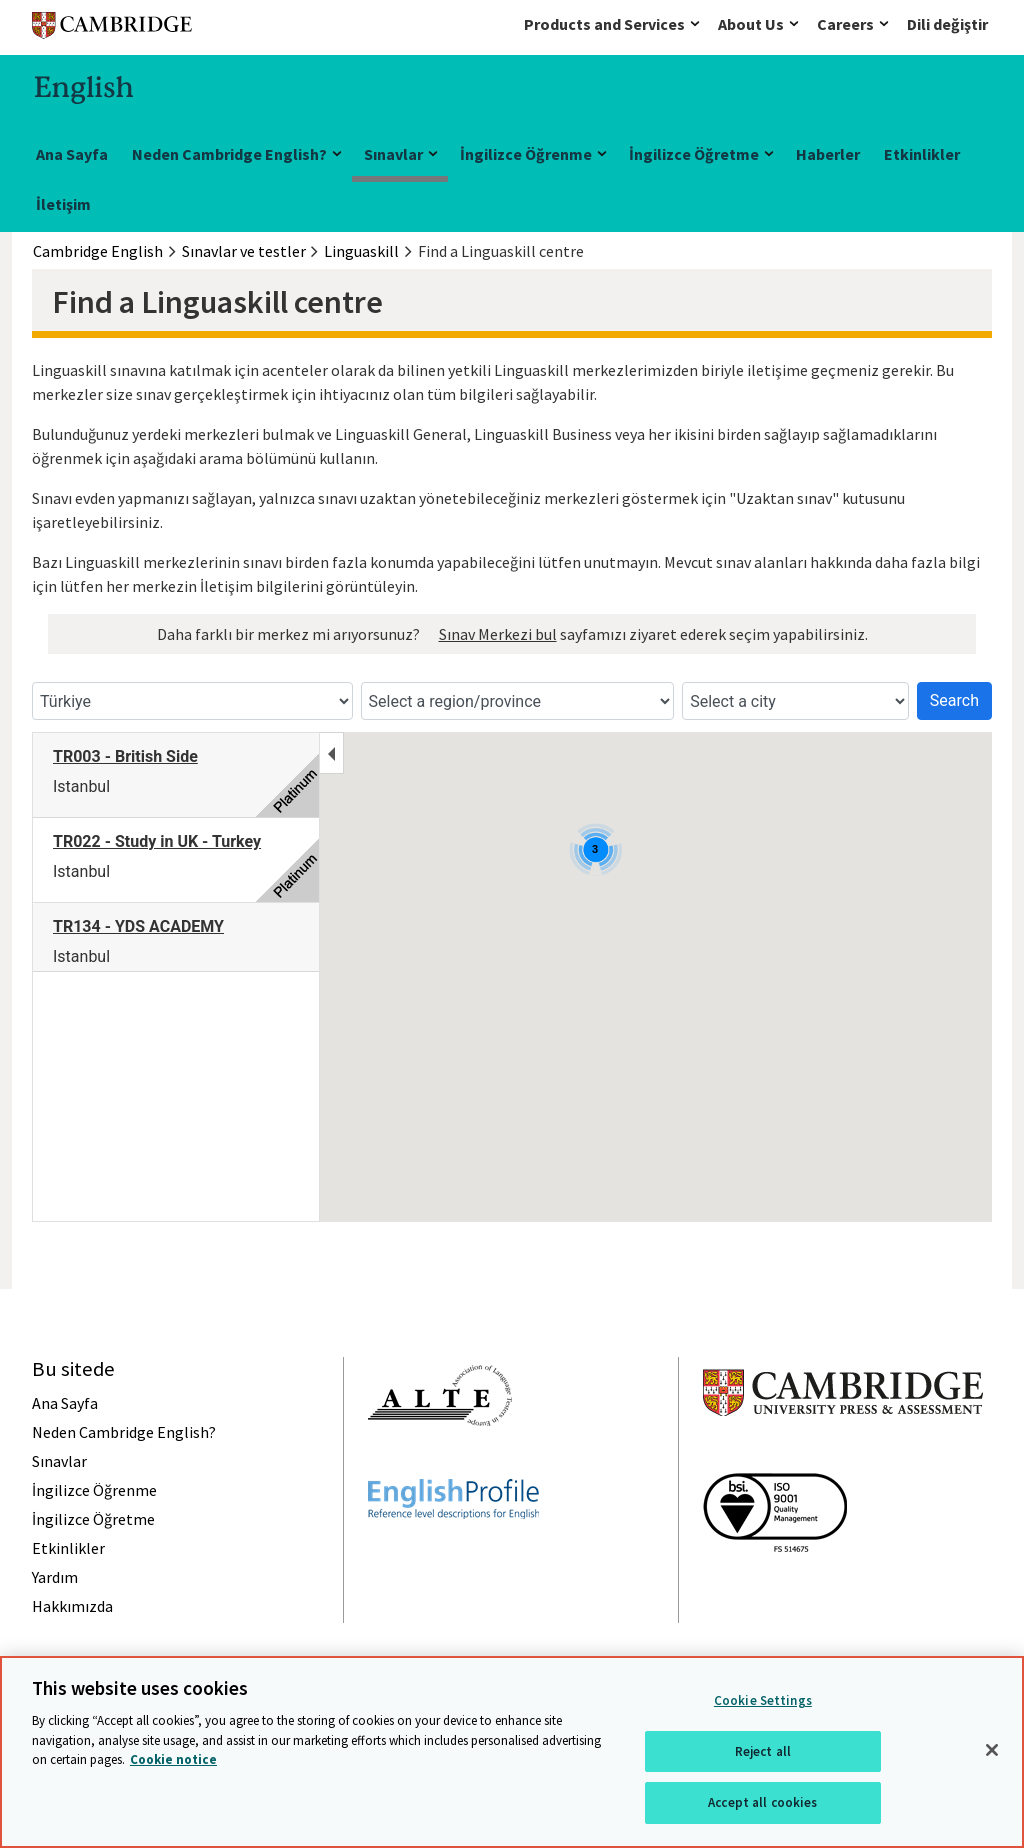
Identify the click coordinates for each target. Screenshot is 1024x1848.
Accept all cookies (762, 1802)
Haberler (828, 154)
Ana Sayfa (72, 154)
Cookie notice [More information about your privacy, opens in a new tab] (173, 1759)
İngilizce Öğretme (694, 154)
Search (954, 700)
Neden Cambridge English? (229, 154)
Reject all (763, 1751)
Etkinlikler (922, 154)
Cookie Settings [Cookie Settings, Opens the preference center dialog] (763, 1700)
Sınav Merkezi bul (498, 634)
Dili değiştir (947, 24)
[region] (512, 1752)
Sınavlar (393, 154)
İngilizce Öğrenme (526, 154)
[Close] (992, 1750)
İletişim (63, 204)
